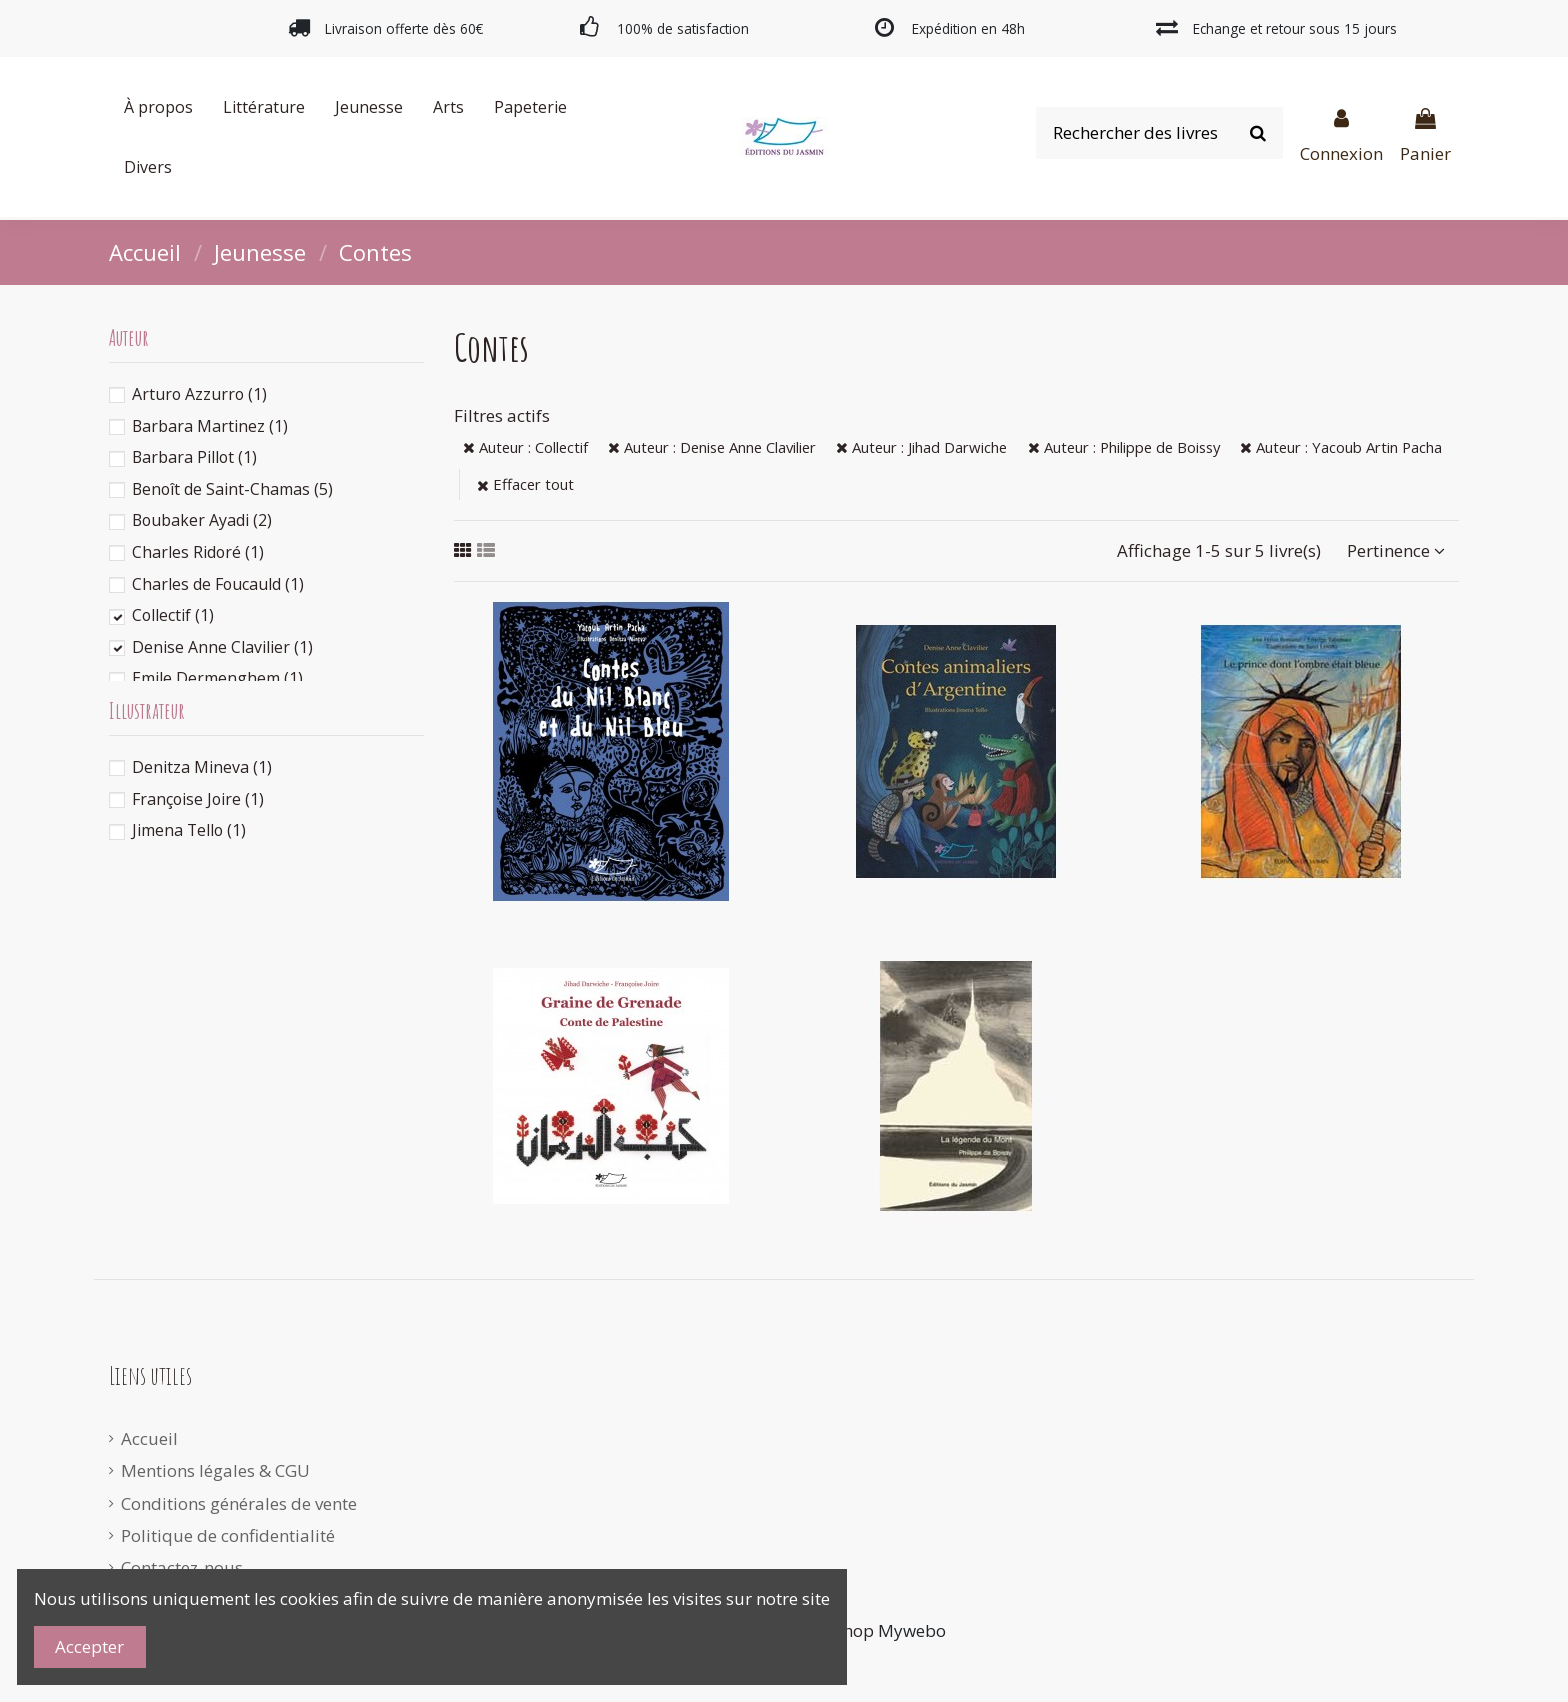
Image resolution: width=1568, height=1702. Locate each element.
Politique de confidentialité (228, 1535)
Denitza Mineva (202, 767)
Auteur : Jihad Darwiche (921, 447)
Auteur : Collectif (525, 447)
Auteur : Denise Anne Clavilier (712, 447)
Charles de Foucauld (218, 584)
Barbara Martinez (210, 426)
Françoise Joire (198, 799)
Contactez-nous (182, 1567)
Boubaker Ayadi (202, 520)
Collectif (173, 615)
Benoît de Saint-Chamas (232, 489)
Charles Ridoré (198, 552)
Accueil (149, 1438)
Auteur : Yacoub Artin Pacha (1341, 447)
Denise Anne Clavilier (222, 647)
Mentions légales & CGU (215, 1470)
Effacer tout (525, 484)
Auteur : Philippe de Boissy (1124, 447)
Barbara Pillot (194, 457)
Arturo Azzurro (199, 394)
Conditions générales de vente (239, 1503)
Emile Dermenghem (217, 678)
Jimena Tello (189, 830)
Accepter (89, 1646)
